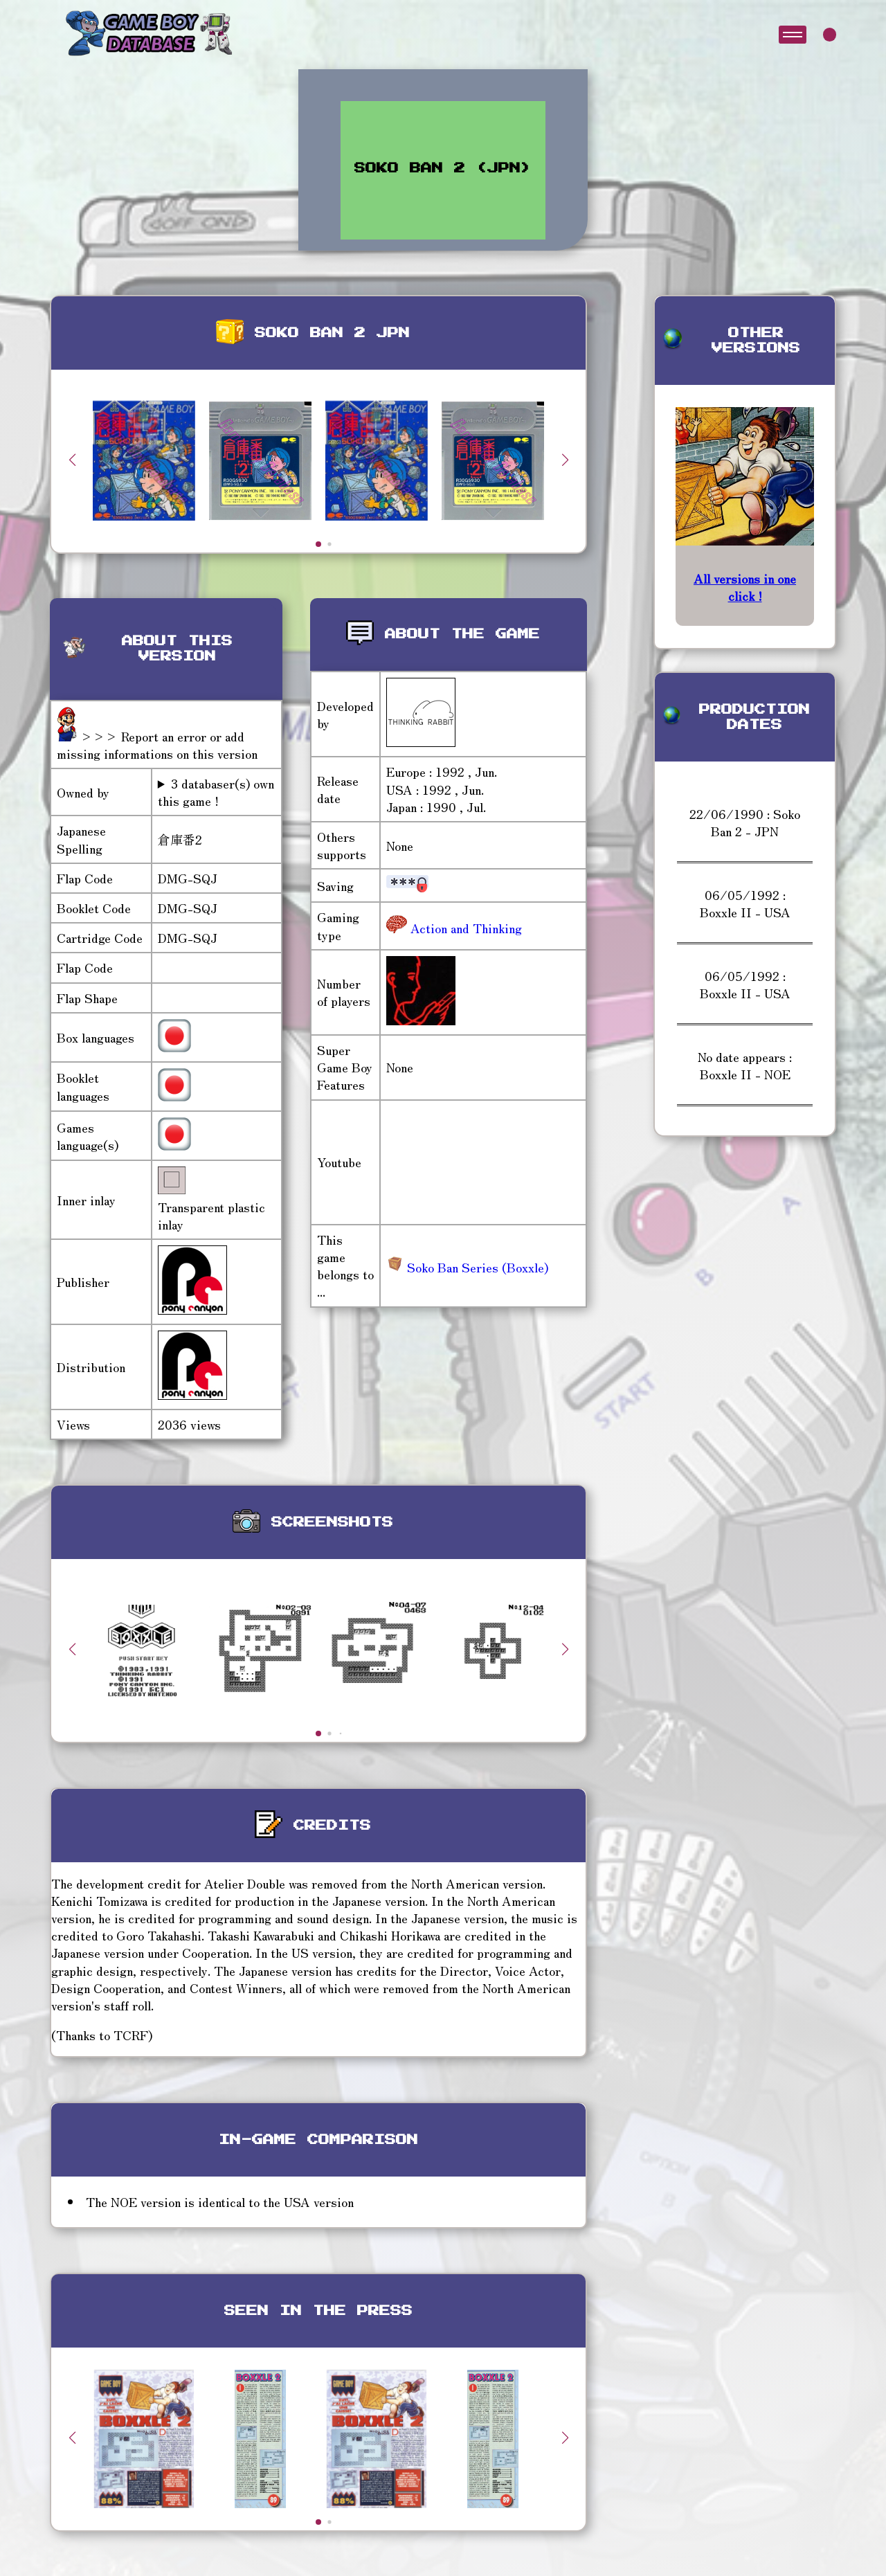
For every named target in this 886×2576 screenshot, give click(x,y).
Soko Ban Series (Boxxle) (467, 1267)
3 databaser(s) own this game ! (216, 792)
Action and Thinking (464, 928)
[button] (565, 460)
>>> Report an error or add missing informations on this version (157, 744)
